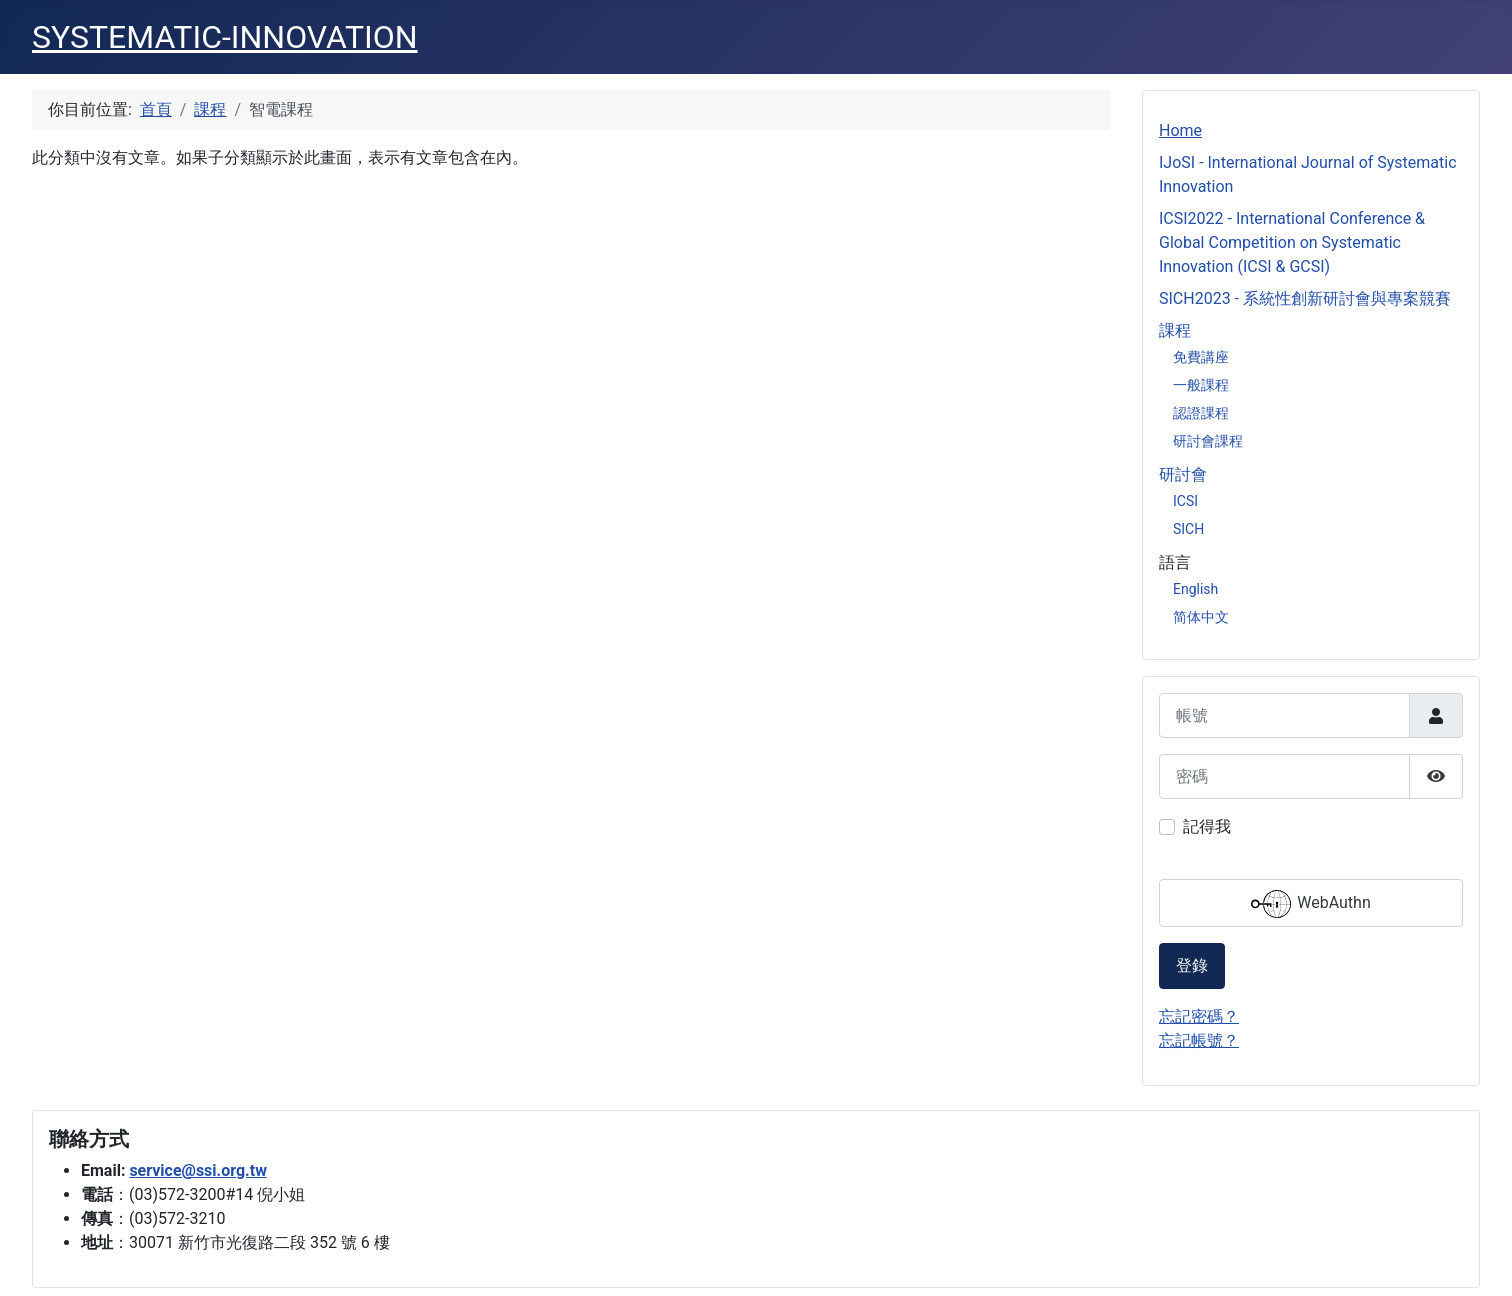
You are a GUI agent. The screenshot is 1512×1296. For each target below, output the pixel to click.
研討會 (1183, 474)
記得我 (1207, 826)
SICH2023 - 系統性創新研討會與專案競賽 (1305, 298)
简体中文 (1201, 617)
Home (1180, 130)
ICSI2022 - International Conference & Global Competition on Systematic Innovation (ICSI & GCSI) (1292, 242)
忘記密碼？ (1199, 1016)
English (1195, 589)
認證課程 (1201, 413)
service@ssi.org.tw (198, 1170)
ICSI (1185, 501)
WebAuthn (1310, 904)
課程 (1175, 330)
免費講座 (1201, 357)
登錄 (1192, 965)
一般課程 (1201, 385)
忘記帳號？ (1199, 1040)
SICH (1188, 529)
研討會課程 (1208, 441)
